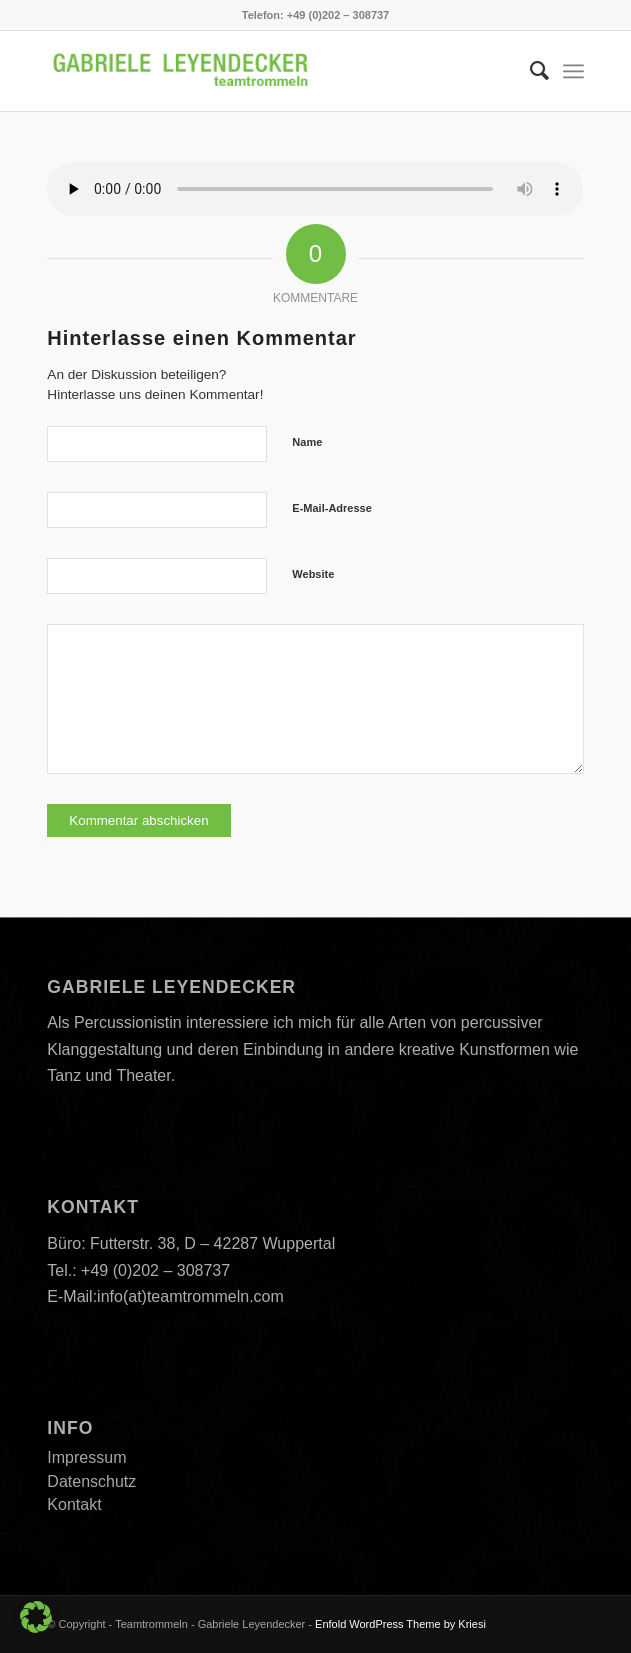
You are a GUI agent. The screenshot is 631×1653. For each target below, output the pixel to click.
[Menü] (573, 71)
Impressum (86, 1457)
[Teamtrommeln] (261, 71)
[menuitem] (529, 71)
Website (313, 574)
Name (307, 442)
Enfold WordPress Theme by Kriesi (400, 1624)
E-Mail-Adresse (331, 508)
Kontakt (74, 1504)
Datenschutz (91, 1481)
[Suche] (529, 71)
